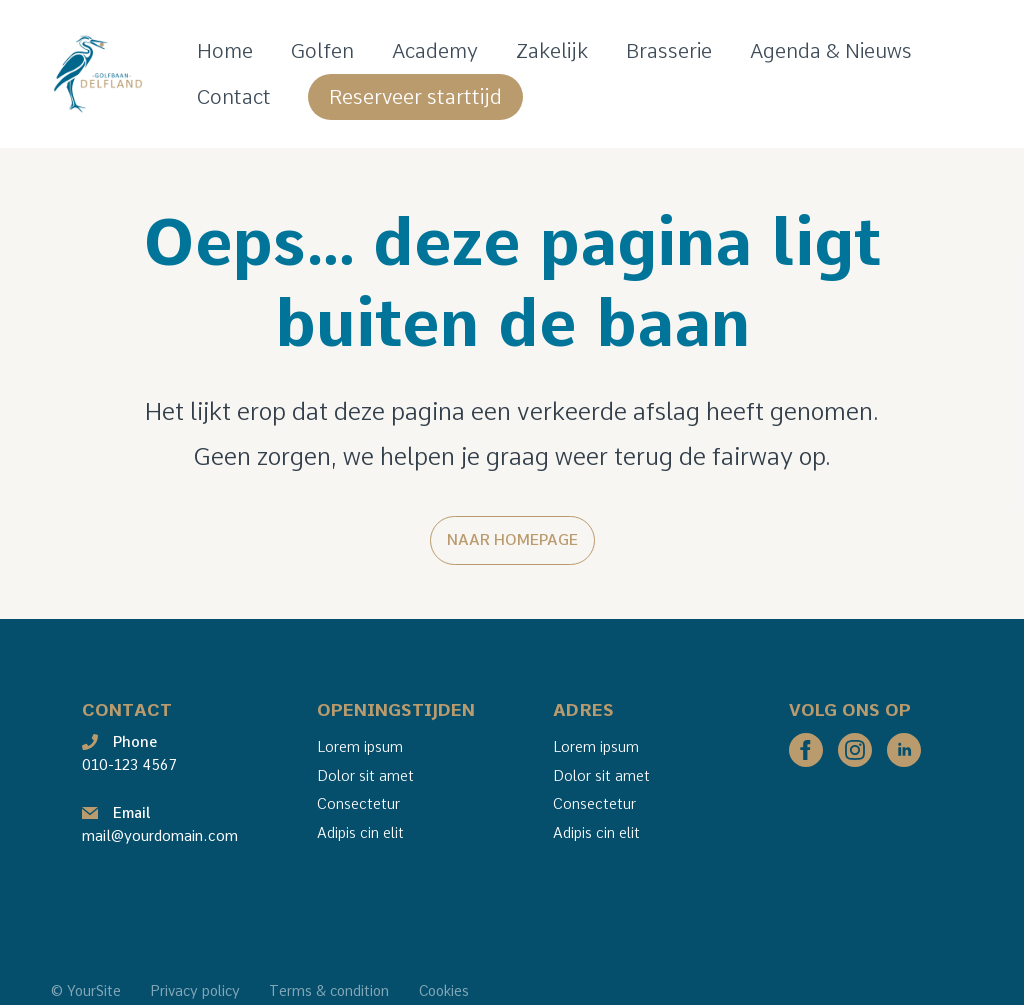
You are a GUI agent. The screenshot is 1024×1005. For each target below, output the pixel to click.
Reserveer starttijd (415, 97)
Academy (435, 51)
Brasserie (669, 51)
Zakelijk (552, 51)
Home (225, 51)
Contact (234, 97)
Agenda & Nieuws (831, 51)
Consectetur (358, 804)
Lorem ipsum (360, 747)
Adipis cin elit (360, 833)
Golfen (322, 51)
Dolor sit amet (365, 776)
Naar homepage (512, 540)
